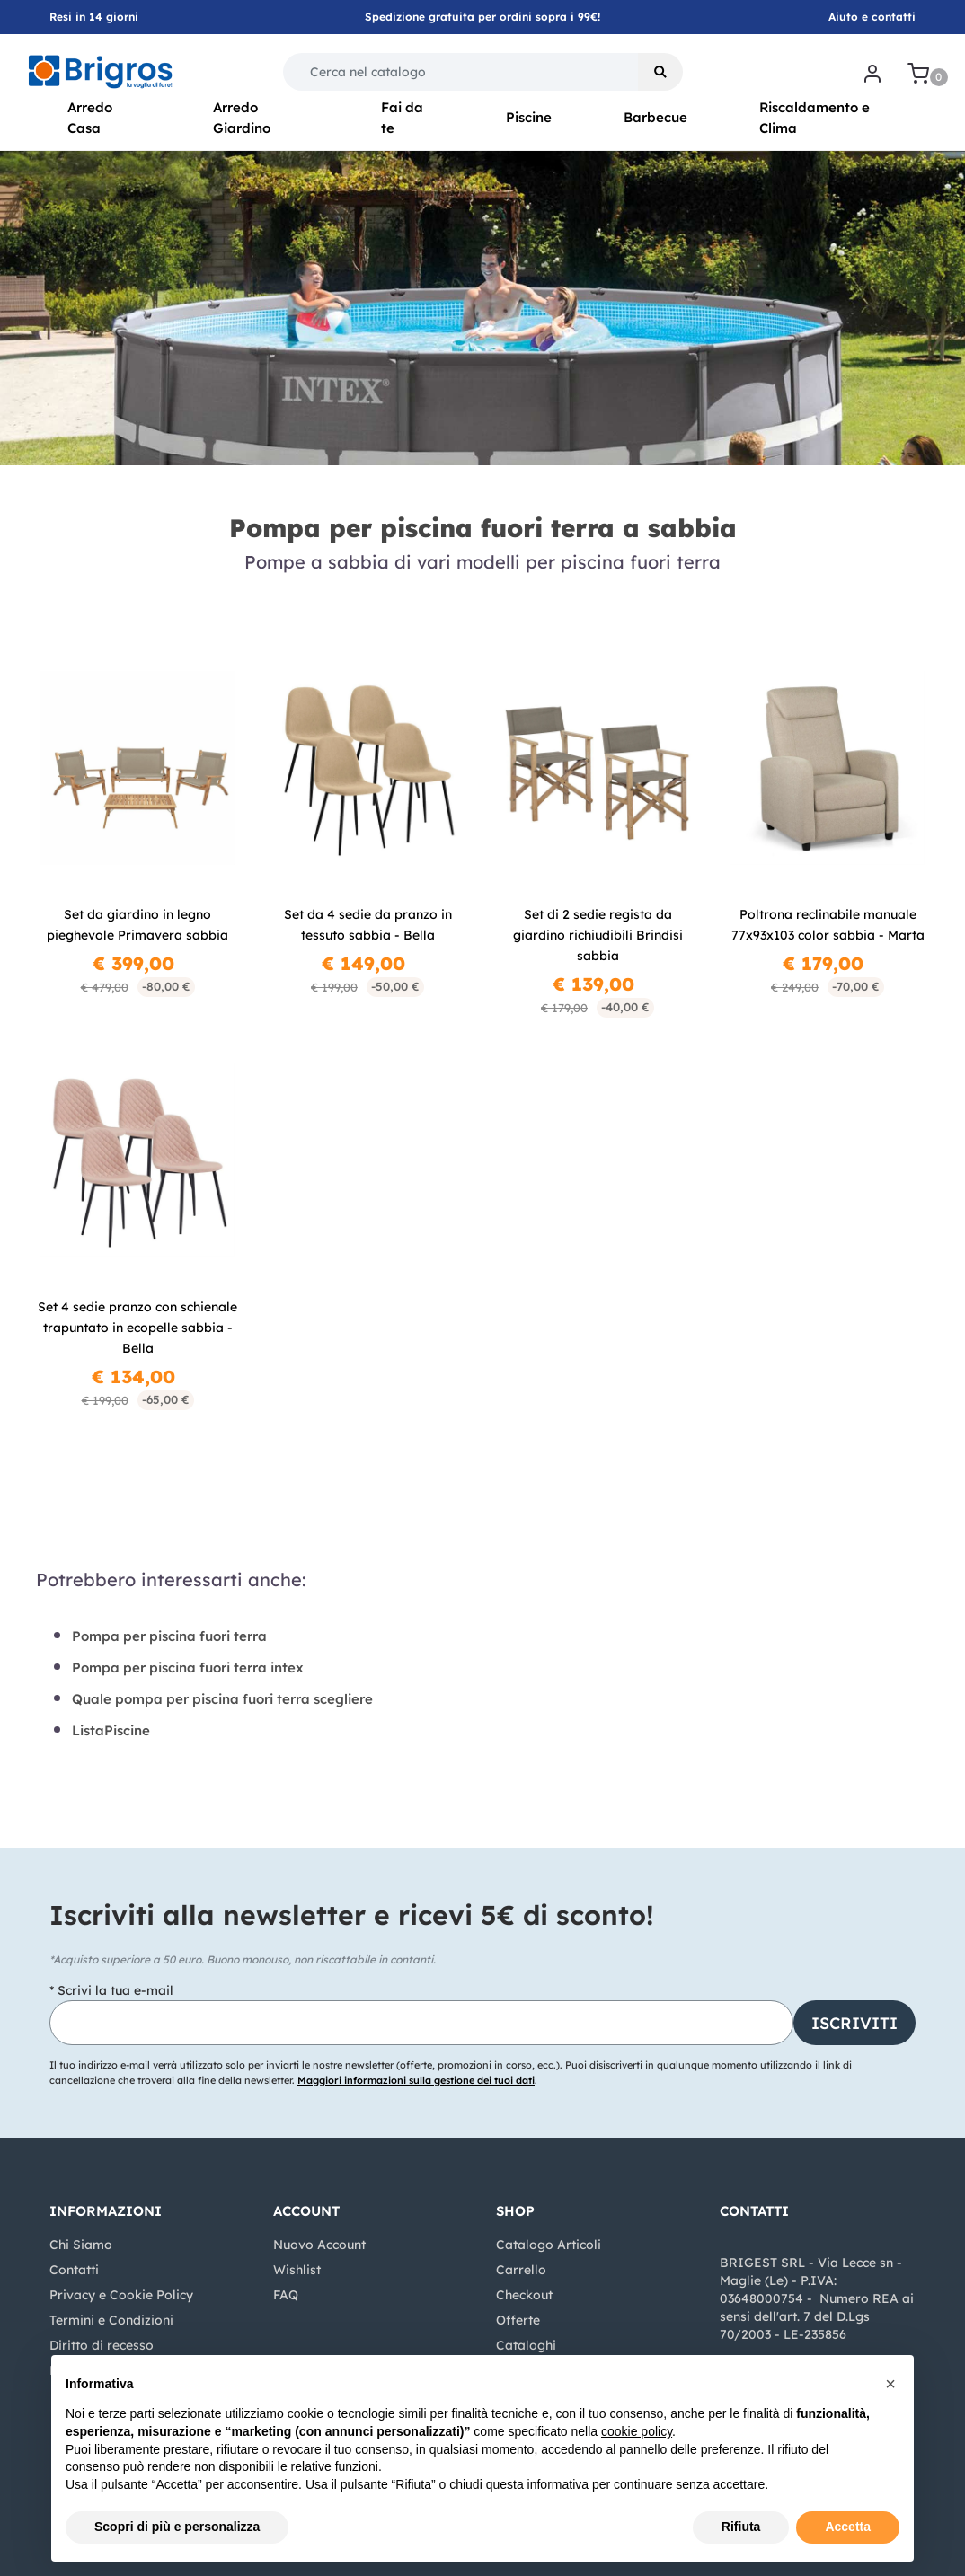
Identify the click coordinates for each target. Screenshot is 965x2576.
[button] (660, 72)
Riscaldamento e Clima (814, 118)
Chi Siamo (80, 2244)
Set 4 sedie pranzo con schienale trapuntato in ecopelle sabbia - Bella (137, 1327)
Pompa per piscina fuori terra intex (188, 1667)
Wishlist (297, 2270)
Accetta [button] (848, 2526)
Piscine (529, 117)
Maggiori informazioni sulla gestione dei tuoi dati (416, 2080)
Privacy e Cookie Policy (121, 2295)
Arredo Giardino (241, 118)
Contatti (74, 2270)
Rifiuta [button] (741, 2526)
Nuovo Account (319, 2244)
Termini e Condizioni (111, 2320)
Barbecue (655, 117)
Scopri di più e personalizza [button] (177, 2526)
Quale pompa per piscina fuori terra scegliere (222, 1698)
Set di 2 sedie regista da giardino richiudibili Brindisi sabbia (598, 935)
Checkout (524, 2295)
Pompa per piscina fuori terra (169, 1636)
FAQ (285, 2295)
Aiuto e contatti (872, 16)
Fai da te (402, 118)
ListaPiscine (111, 1730)
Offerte (518, 2320)
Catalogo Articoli (548, 2244)
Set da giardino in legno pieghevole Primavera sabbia (137, 924)
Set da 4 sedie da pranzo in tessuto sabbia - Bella (368, 924)
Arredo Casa (89, 118)
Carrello (521, 2270)
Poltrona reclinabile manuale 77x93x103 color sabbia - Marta (828, 924)
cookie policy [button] (636, 2431)
